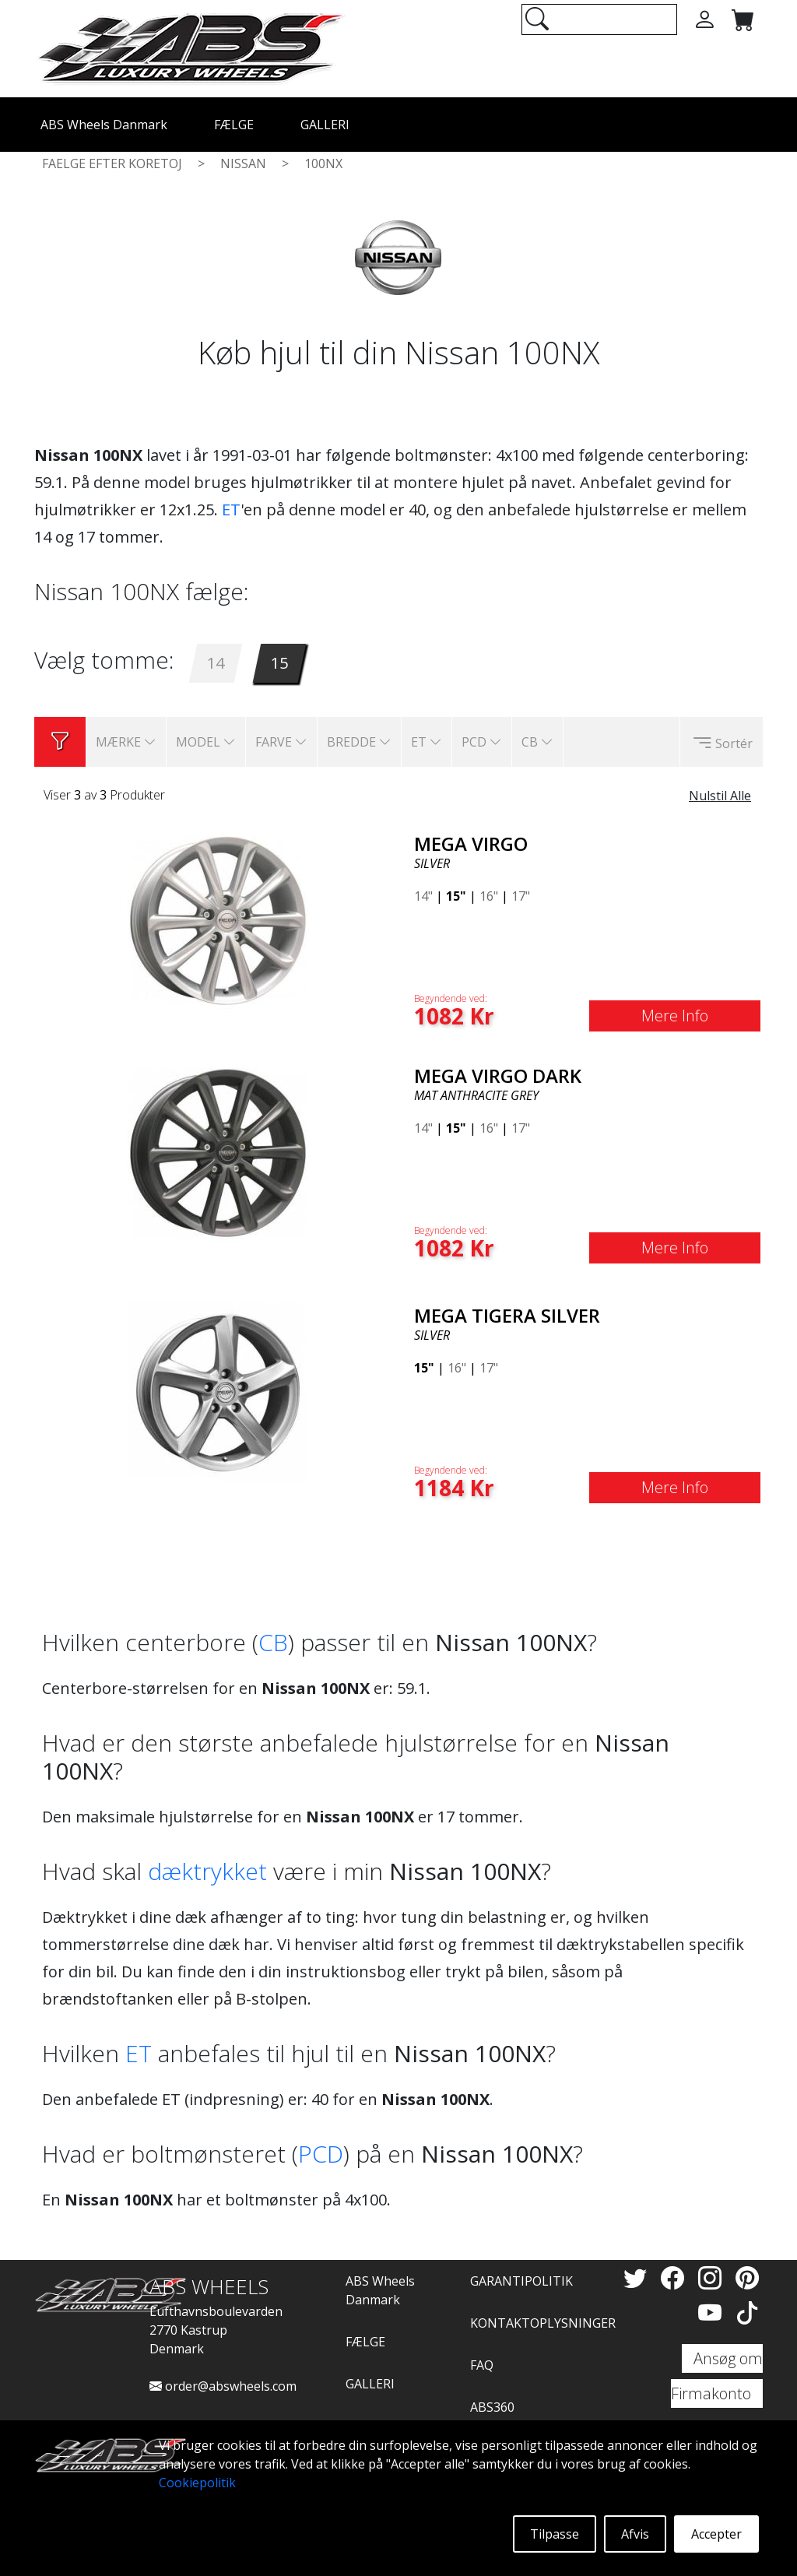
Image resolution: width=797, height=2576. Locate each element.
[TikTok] (747, 2312)
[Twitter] (638, 2277)
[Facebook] (675, 2277)
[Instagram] (713, 2277)
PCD (320, 2154)
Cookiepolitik (197, 2482)
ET (231, 509)
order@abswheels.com (223, 2386)
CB (273, 1642)
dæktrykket (207, 1871)
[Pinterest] (747, 2277)
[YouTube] (713, 2312)
